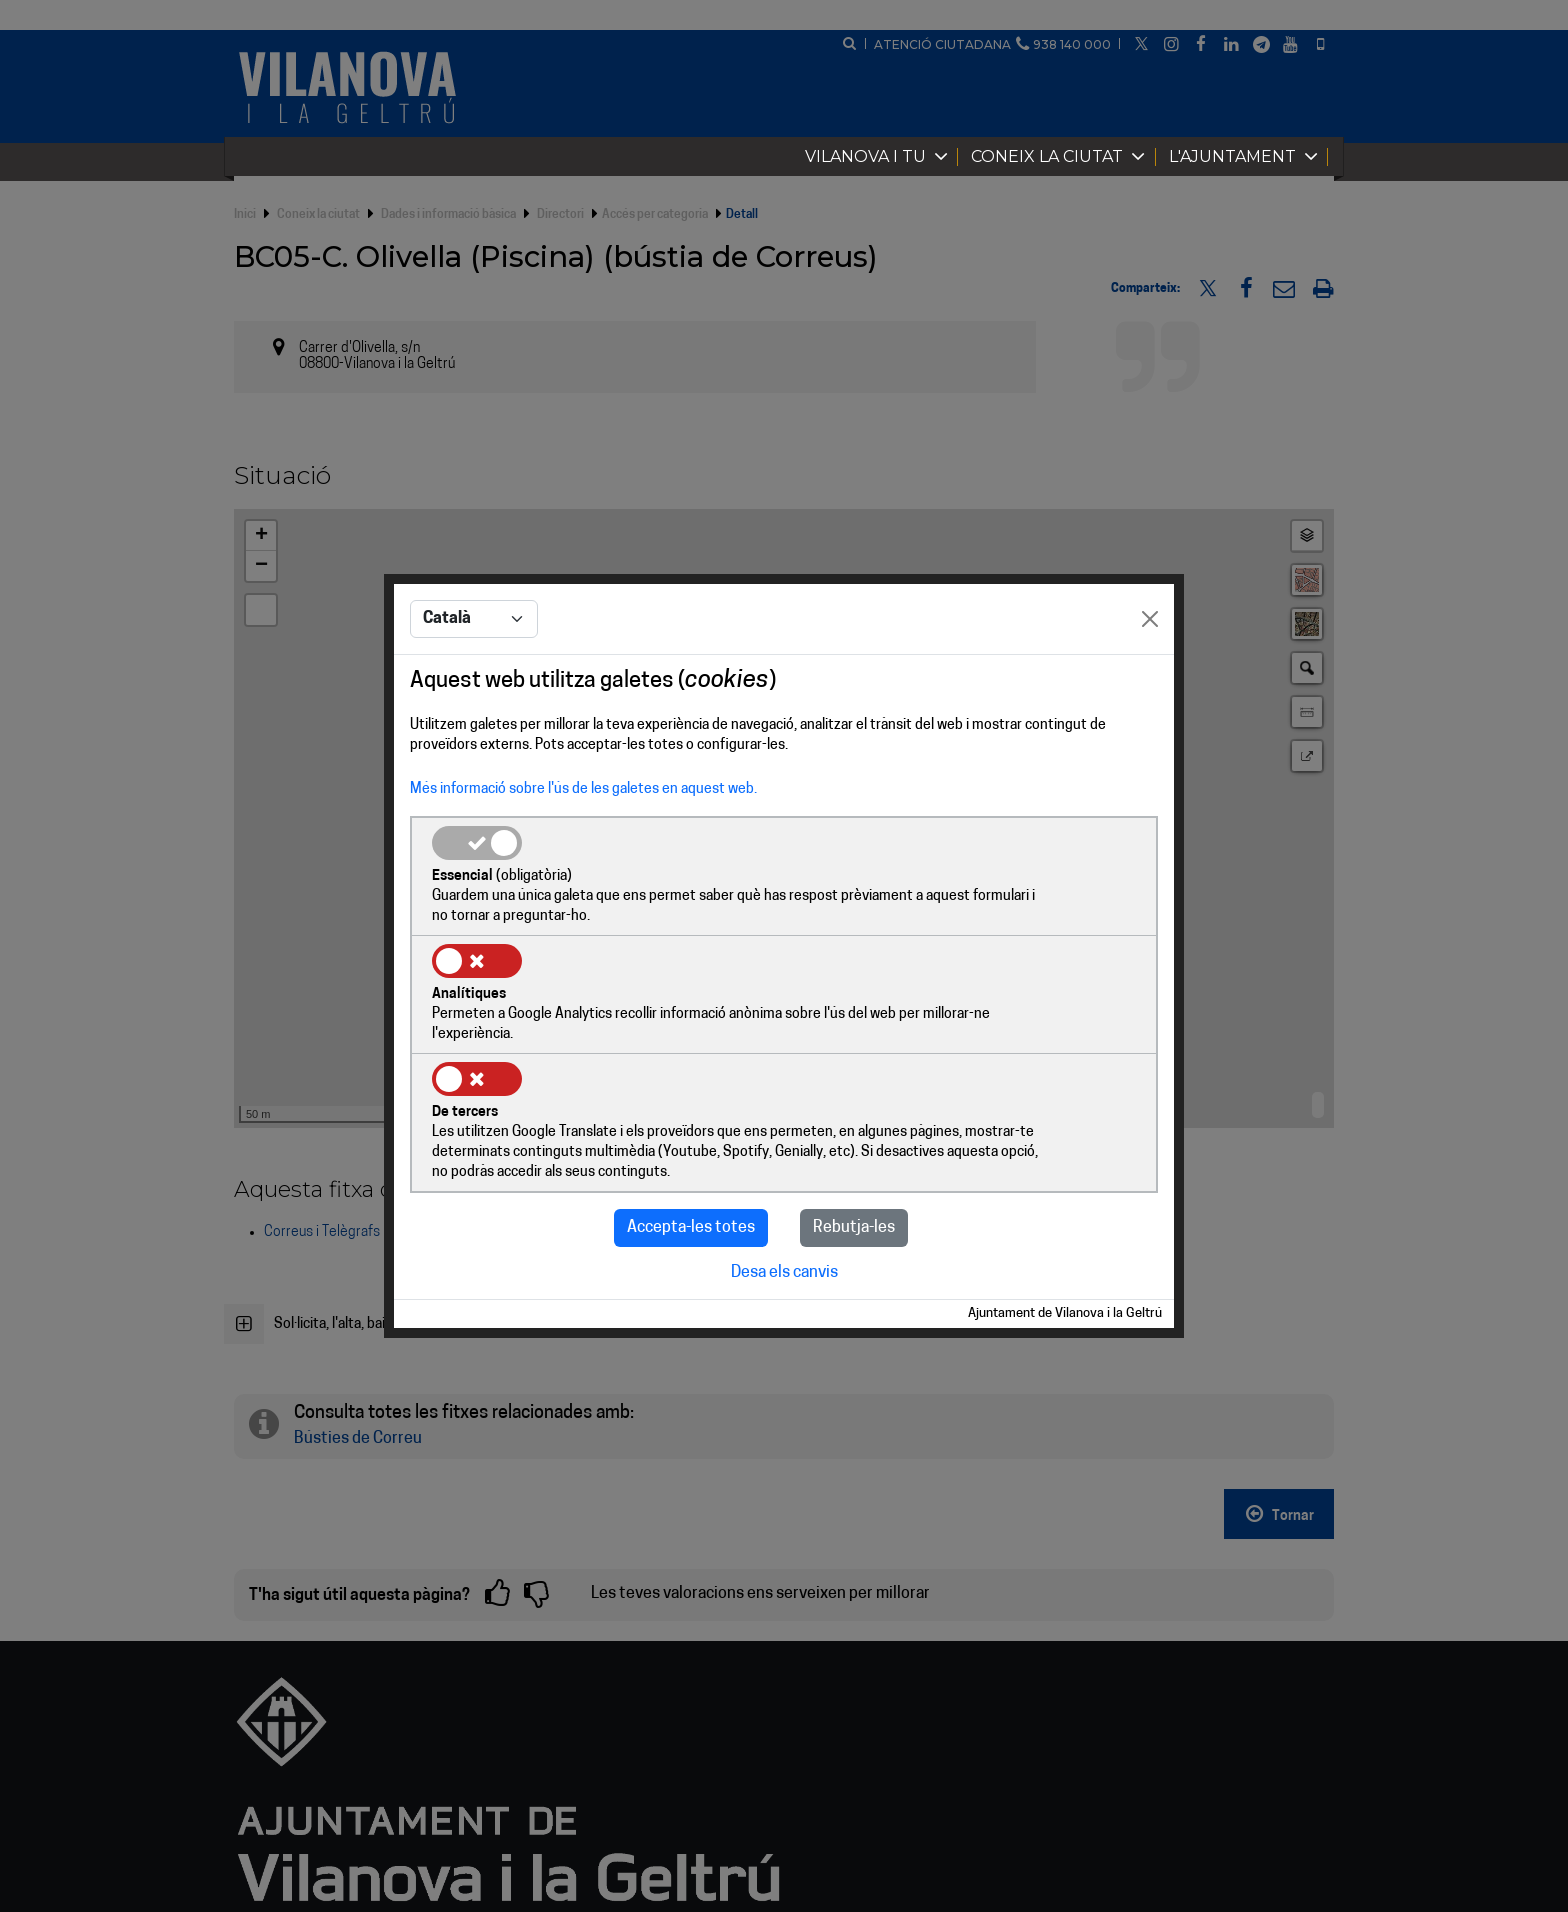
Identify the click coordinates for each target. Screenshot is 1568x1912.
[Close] (1150, 681)
